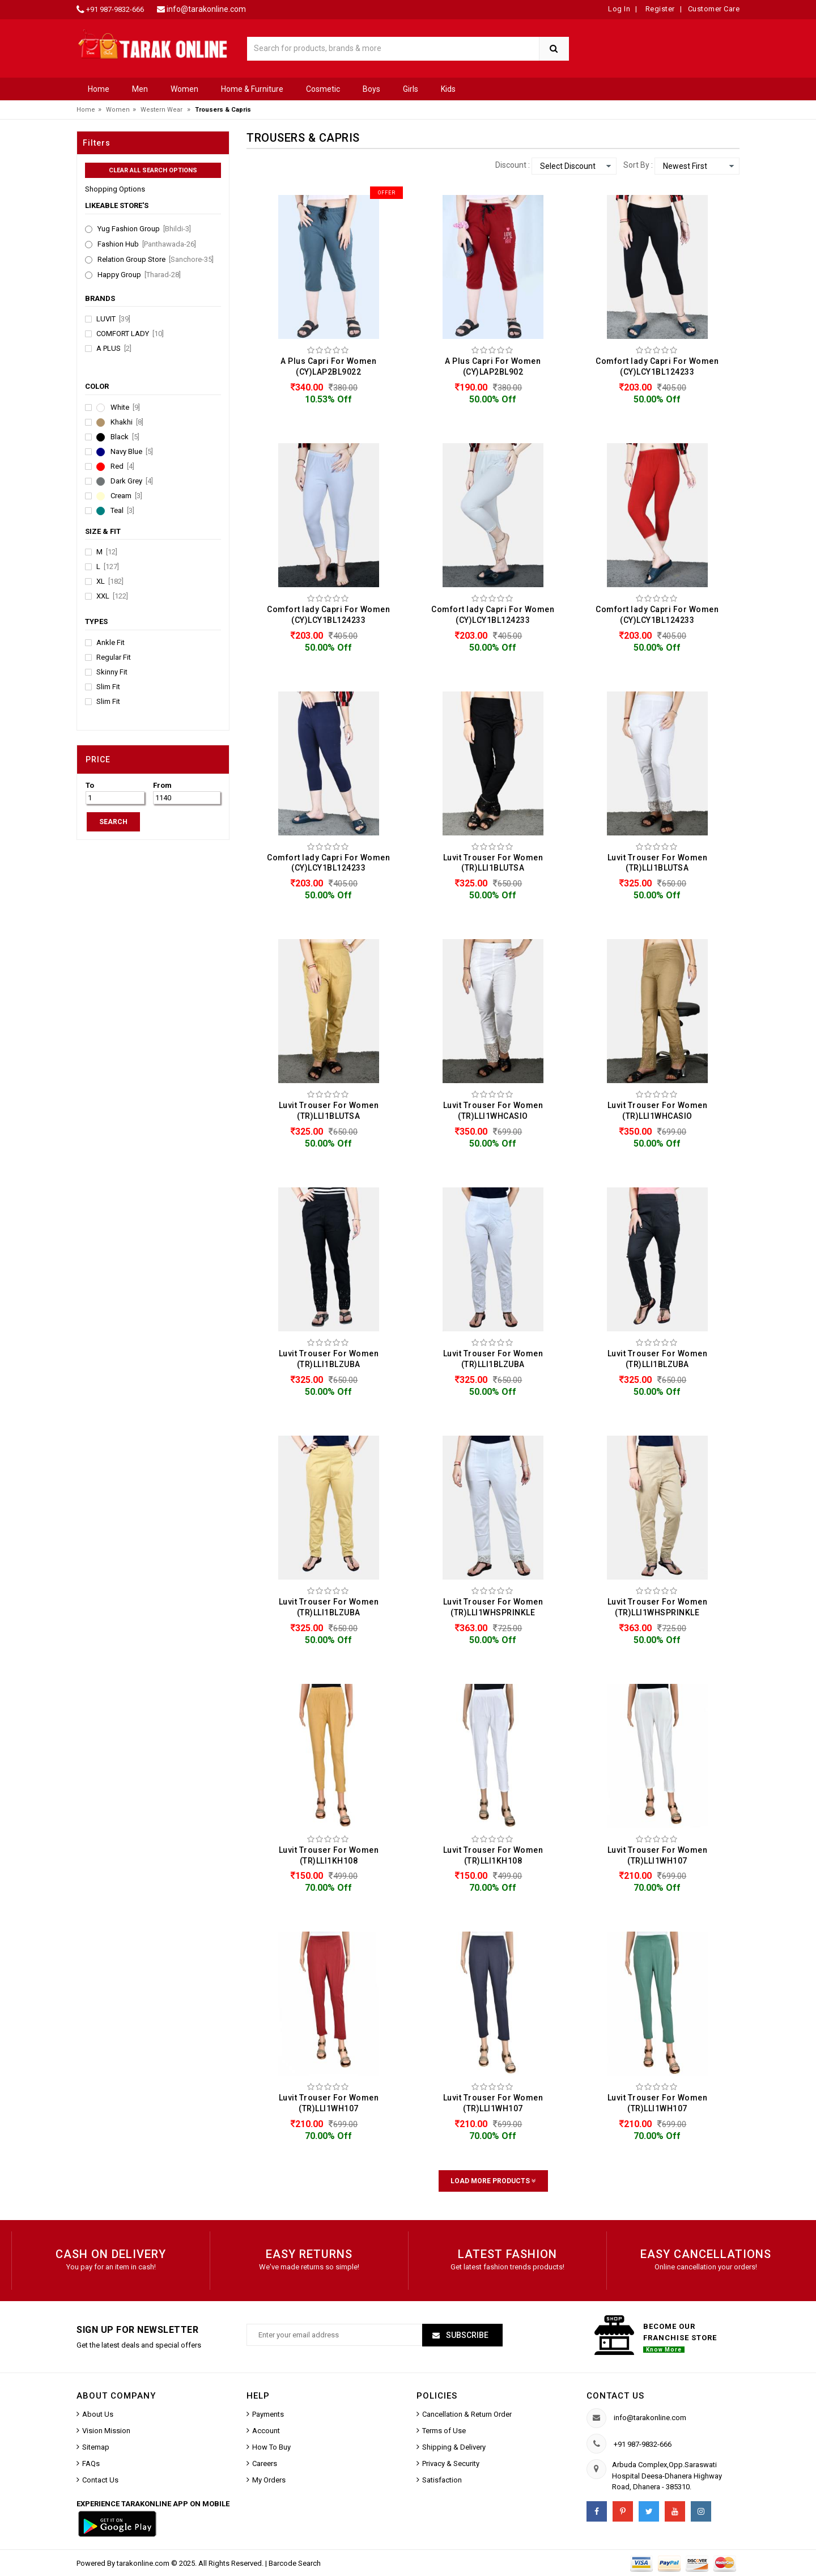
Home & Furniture (252, 89)
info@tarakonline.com (206, 9)
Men (140, 89)
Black (124, 437)
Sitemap (95, 2447)
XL (110, 581)
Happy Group (139, 274)
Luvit (113, 319)
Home (98, 89)
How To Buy (271, 2447)
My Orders (269, 2480)
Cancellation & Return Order (467, 2414)
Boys (371, 89)
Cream (126, 496)
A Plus (113, 348)
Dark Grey (131, 481)
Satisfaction (442, 2480)
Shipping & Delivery (454, 2447)
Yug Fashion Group (144, 229)
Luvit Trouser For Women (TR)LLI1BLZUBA (329, 1359)
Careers (264, 2463)
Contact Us (100, 2480)
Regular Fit (113, 657)
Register (659, 9)
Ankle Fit (110, 642)
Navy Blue (131, 451)
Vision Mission (106, 2430)
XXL (112, 596)
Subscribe (466, 2335)
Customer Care (714, 9)
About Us (97, 2414)
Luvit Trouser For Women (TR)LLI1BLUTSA (493, 863)
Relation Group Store (155, 259)
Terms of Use (444, 2430)
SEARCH (113, 822)
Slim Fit (108, 687)
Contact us (615, 2396)
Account (266, 2430)
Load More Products (493, 2181)
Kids (448, 89)
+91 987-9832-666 (115, 9)
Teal (122, 510)
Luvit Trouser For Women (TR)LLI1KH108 (329, 1855)
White (125, 407)
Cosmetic (323, 89)
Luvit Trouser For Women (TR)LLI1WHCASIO (493, 1111)
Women (184, 89)
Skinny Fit (112, 672)
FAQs (91, 2463)
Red (122, 466)
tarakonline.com (144, 2563)
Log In (619, 9)
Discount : (512, 164)
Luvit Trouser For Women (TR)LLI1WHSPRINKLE (493, 1607)
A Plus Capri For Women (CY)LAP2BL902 (493, 366)
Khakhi (126, 422)
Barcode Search (295, 2563)
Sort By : (638, 164)
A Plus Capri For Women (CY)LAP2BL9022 (328, 366)
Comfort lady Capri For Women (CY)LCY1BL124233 (657, 366)
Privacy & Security (450, 2463)
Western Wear (161, 109)
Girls (410, 89)
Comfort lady (130, 333)
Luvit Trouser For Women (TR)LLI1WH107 (657, 1855)
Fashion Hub (146, 244)
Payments (268, 2414)
